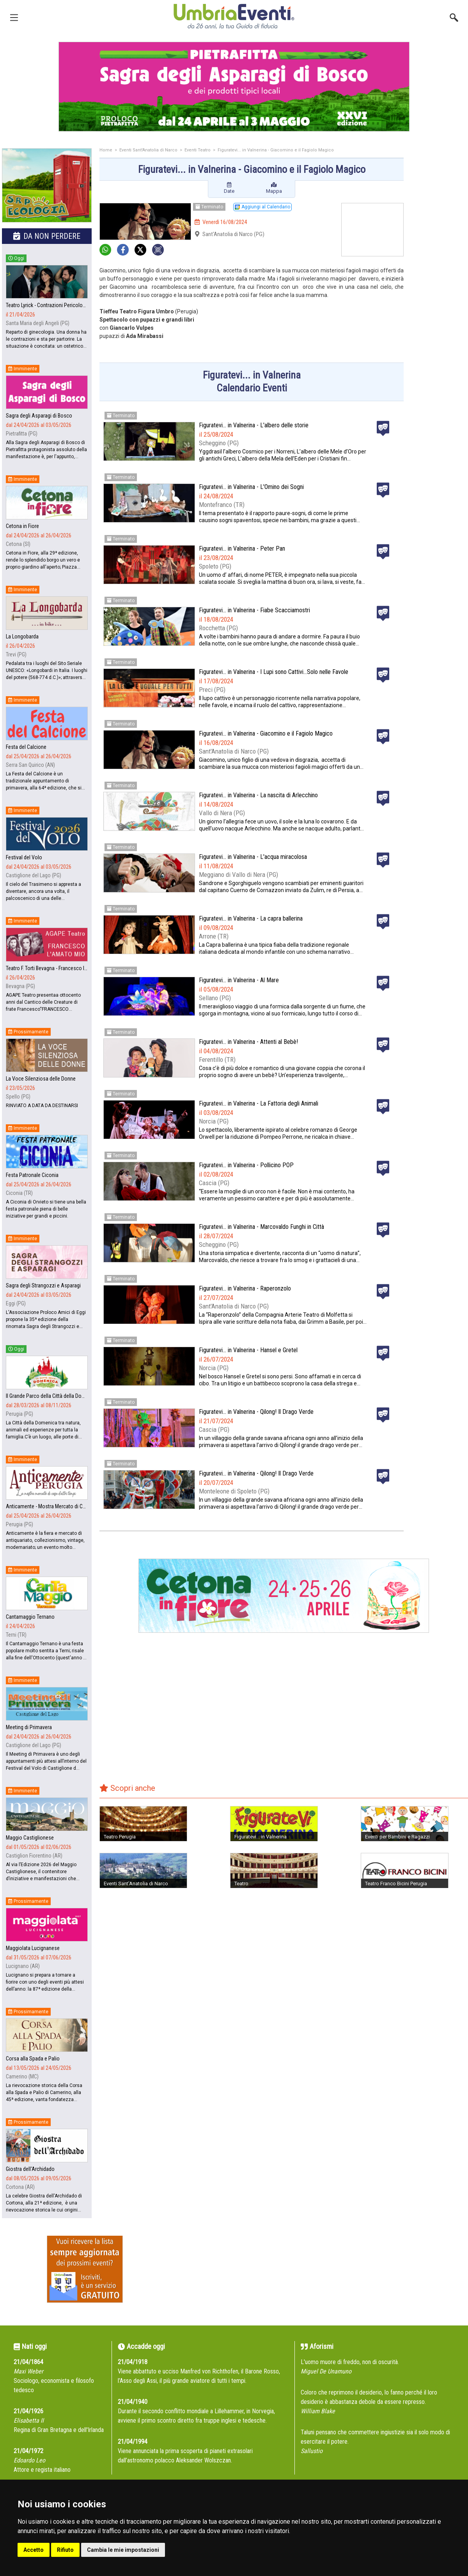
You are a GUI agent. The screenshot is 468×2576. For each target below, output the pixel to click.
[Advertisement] (439, 272)
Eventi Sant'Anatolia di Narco (148, 150)
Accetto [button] (33, 2550)
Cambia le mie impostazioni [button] (123, 2550)
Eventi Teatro (197, 150)
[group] (234, 87)
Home (105, 150)
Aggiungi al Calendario (262, 207)
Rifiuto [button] (65, 2550)
